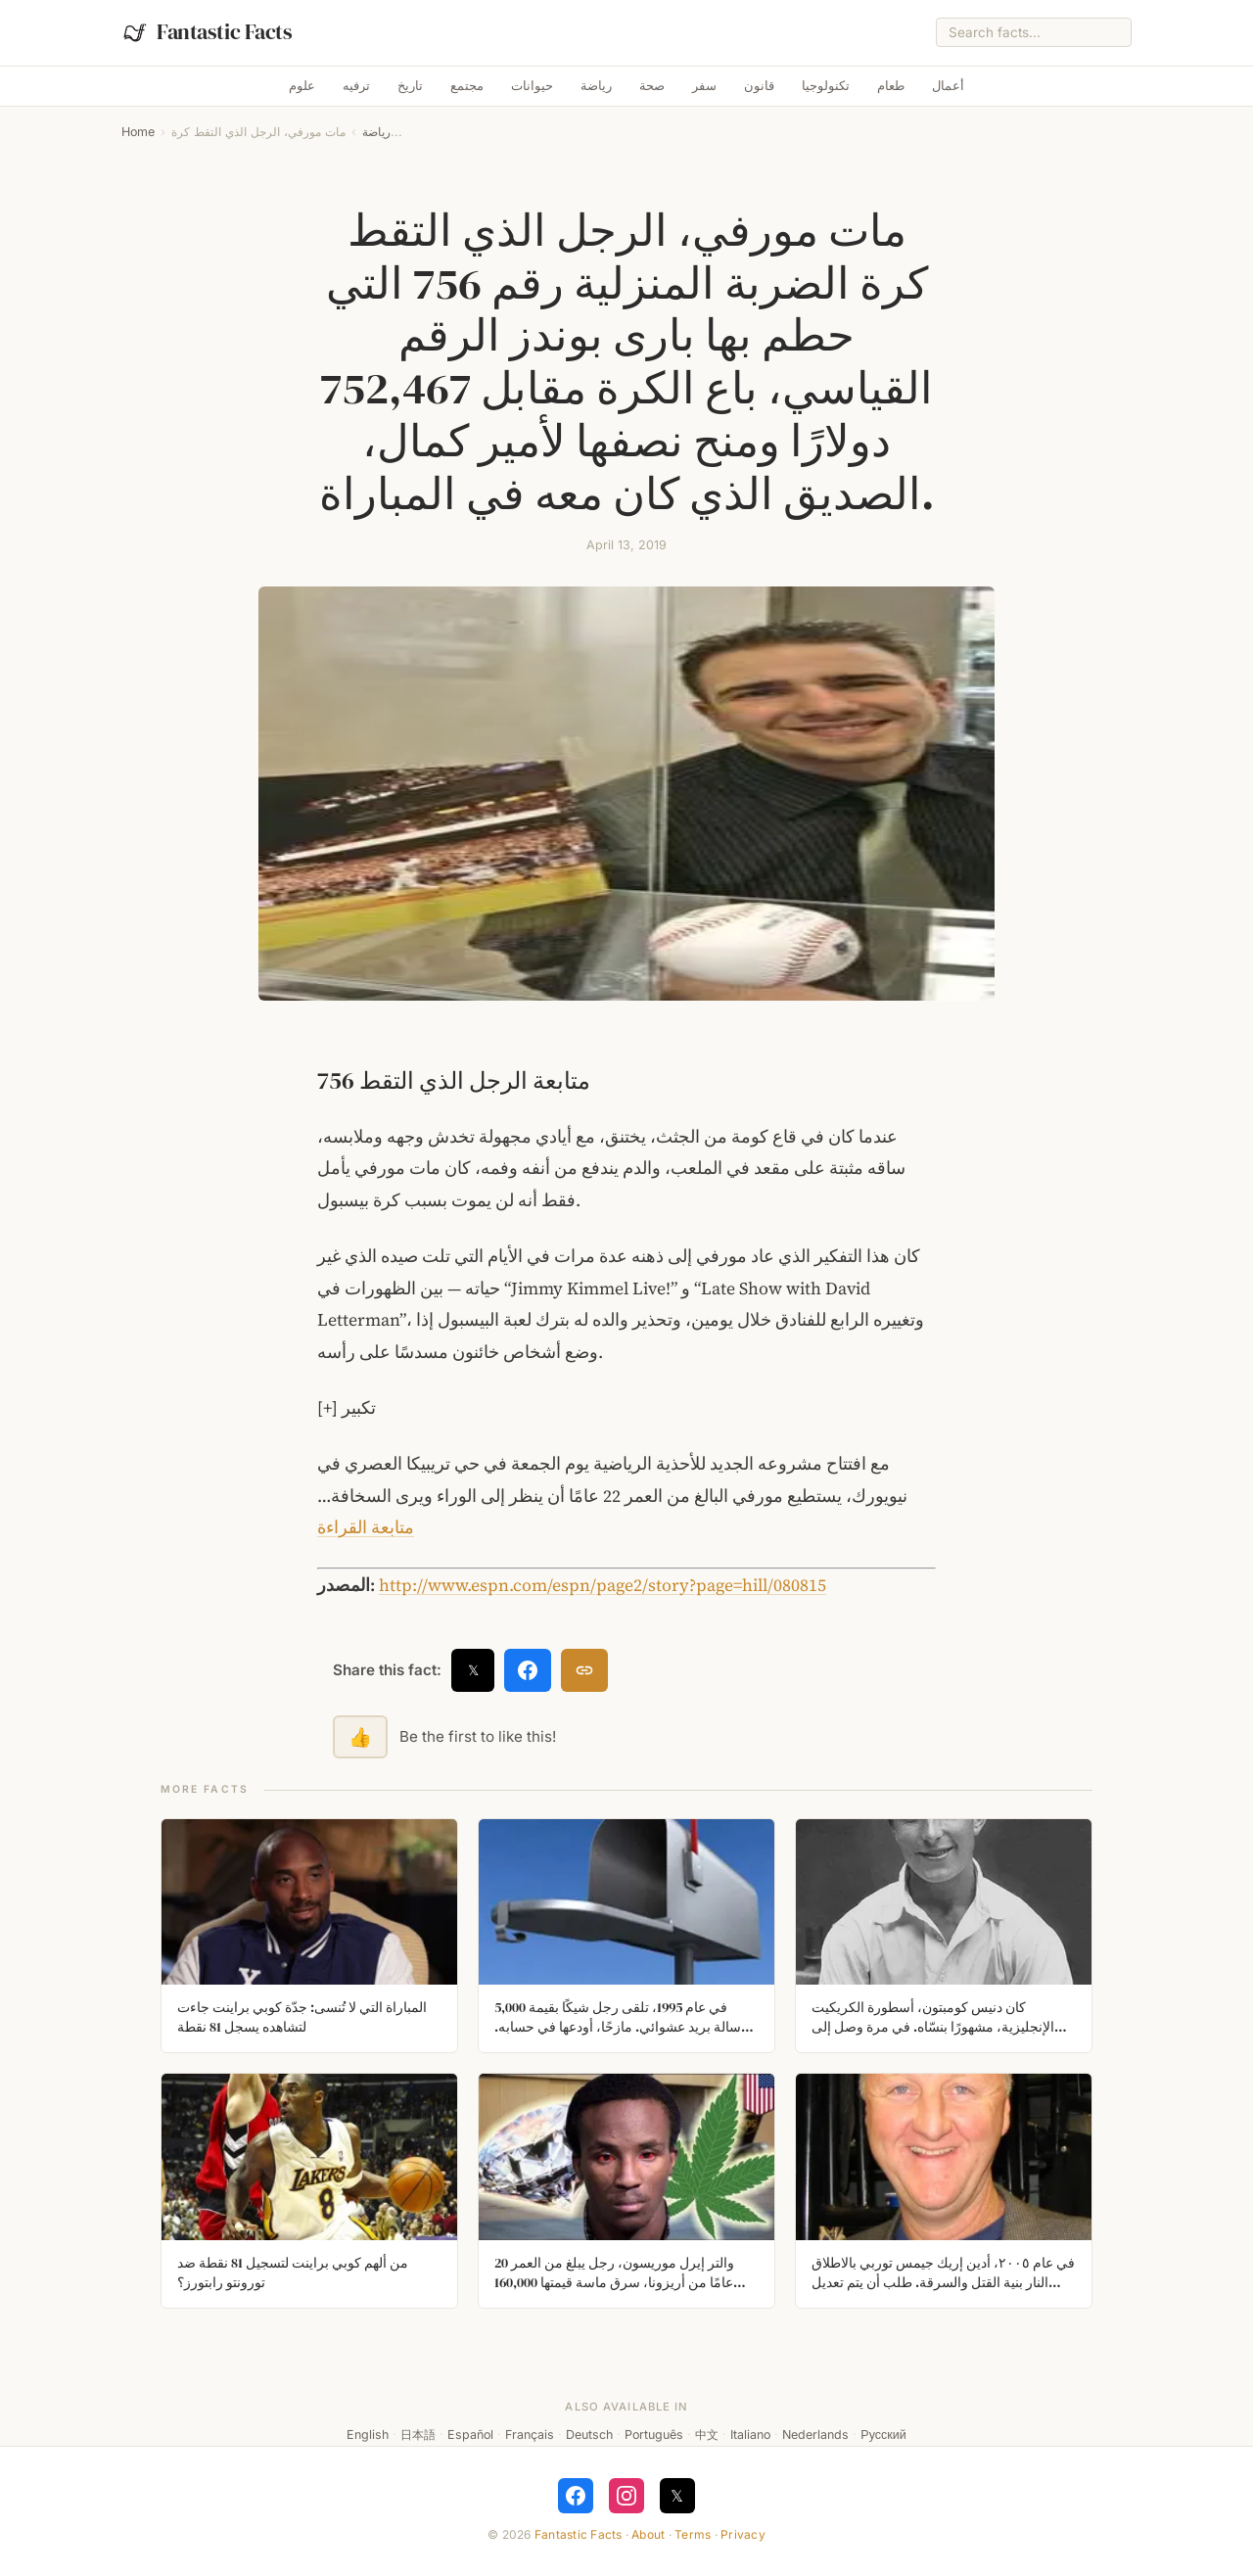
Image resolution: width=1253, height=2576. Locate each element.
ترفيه (356, 85)
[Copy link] (584, 1670)
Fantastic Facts (578, 2534)
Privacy (743, 2534)
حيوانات (532, 85)
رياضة (596, 85)
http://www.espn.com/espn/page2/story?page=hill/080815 (602, 1585)
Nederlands (815, 2434)
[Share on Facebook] (527, 1670)
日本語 (418, 2434)
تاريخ (410, 85)
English (368, 2434)
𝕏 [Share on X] (473, 1670)
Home (138, 131)
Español (470, 2434)
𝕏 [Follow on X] (677, 2496)
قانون (759, 85)
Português (654, 2434)
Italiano (750, 2434)
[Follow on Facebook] (575, 2495)
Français (529, 2434)
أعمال (948, 85)
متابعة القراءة (365, 1527)
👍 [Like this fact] (360, 1737)
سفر (704, 85)
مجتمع (467, 85)
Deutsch (589, 2434)
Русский (882, 2434)
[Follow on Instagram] (626, 2495)
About (648, 2534)
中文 (707, 2434)
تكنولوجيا (826, 85)
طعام (891, 85)
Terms (692, 2534)
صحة (652, 85)
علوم (302, 85)
